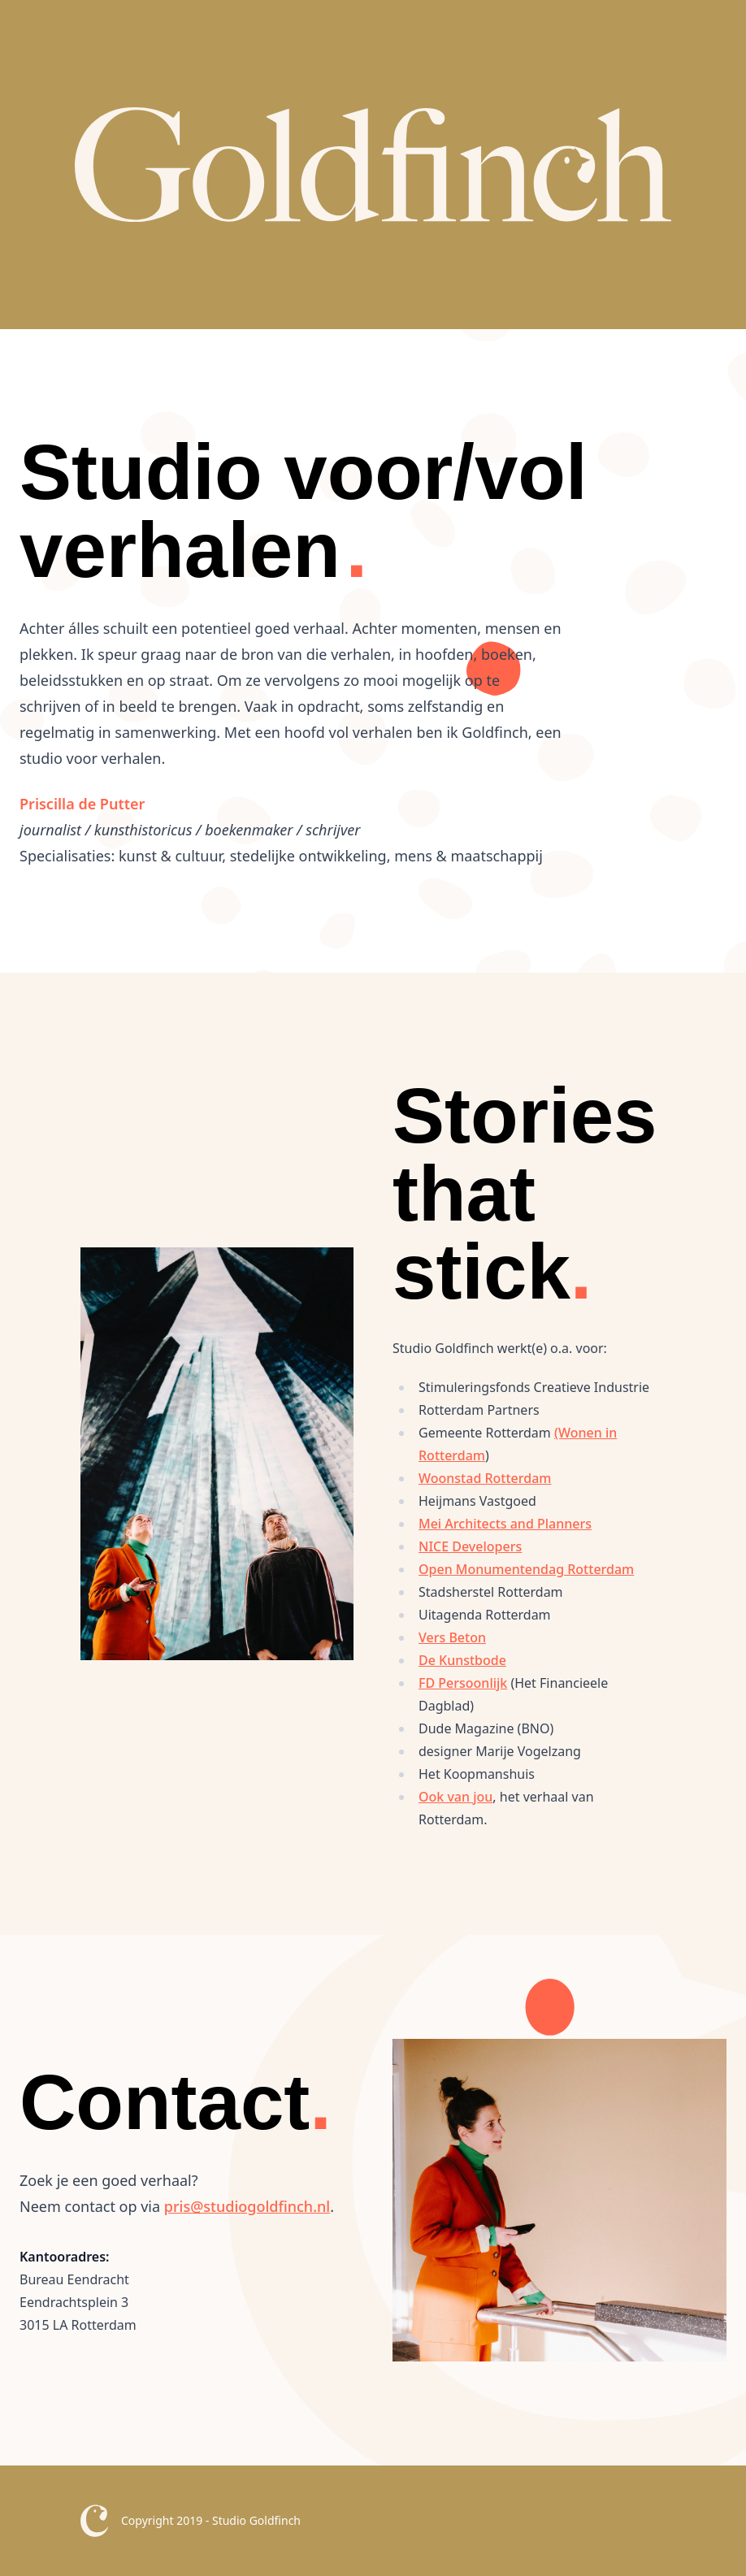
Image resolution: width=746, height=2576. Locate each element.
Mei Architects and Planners (505, 1524)
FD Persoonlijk (463, 1683)
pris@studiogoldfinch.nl (247, 2206)
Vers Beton (452, 1637)
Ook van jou (455, 1797)
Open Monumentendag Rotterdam (526, 1569)
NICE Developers (470, 1546)
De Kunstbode (462, 1660)
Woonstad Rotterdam (485, 1478)
